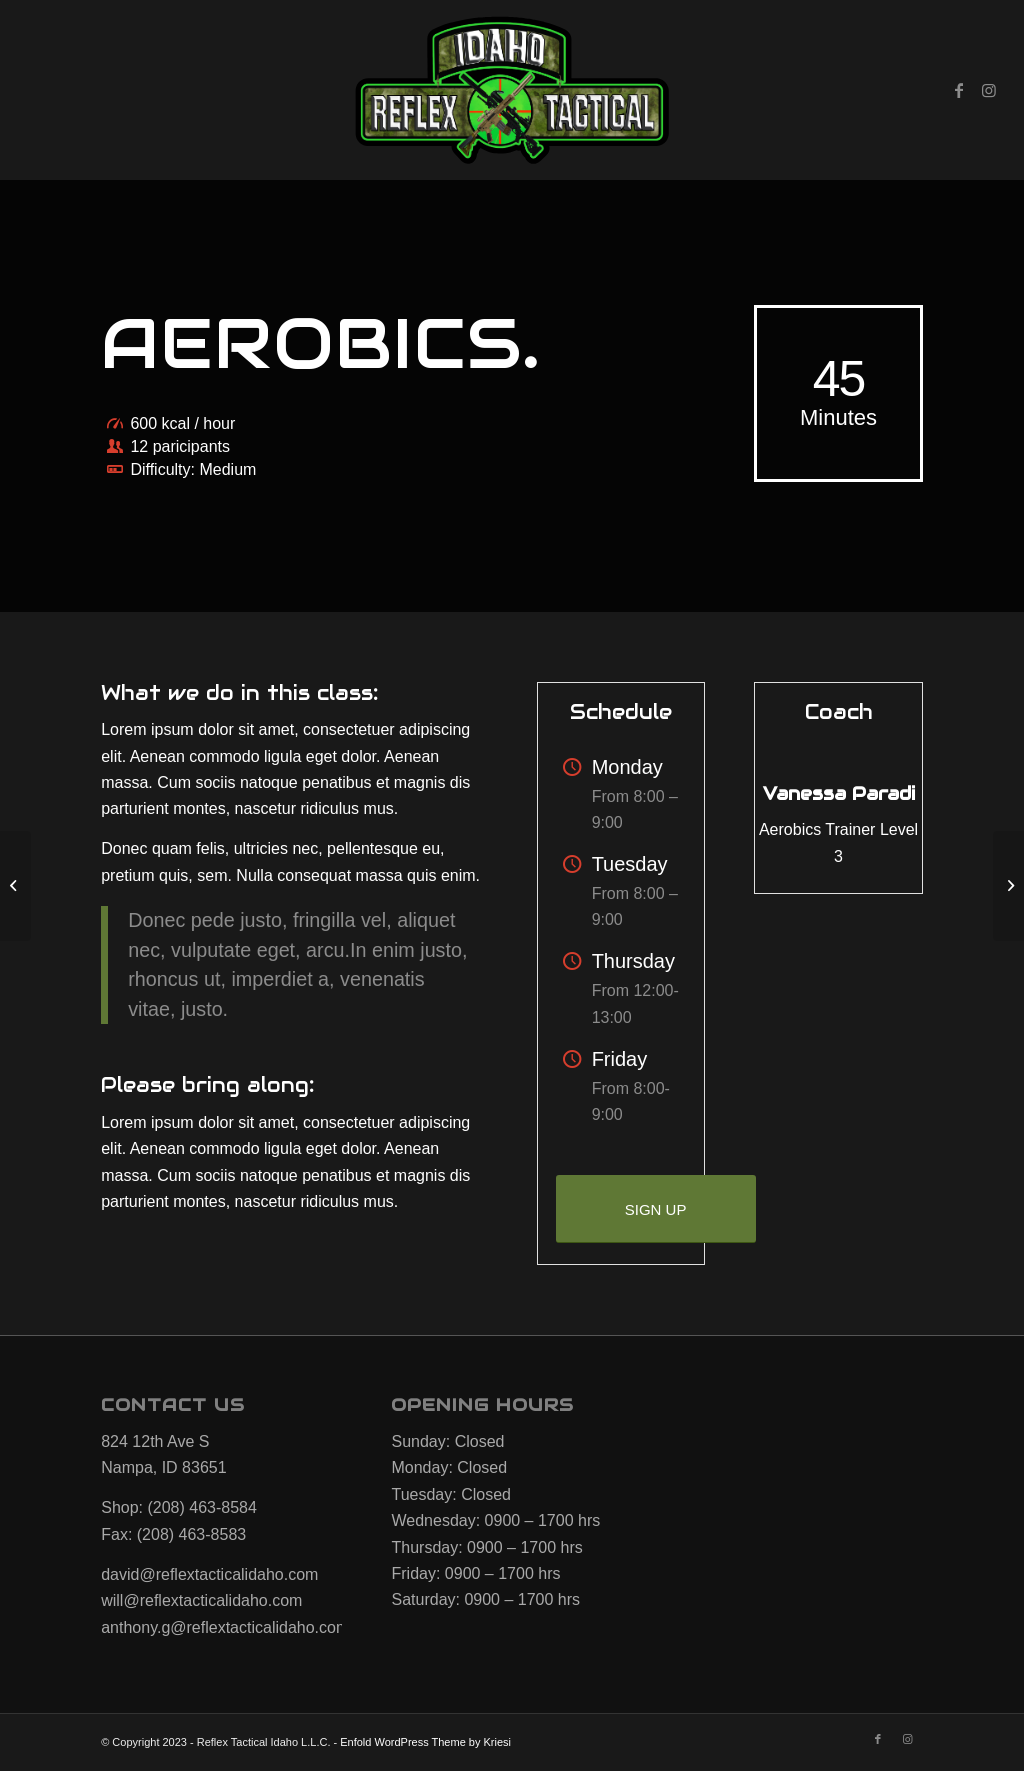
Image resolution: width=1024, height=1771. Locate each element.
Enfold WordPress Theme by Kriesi (425, 1742)
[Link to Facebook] (959, 90)
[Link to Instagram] (989, 90)
